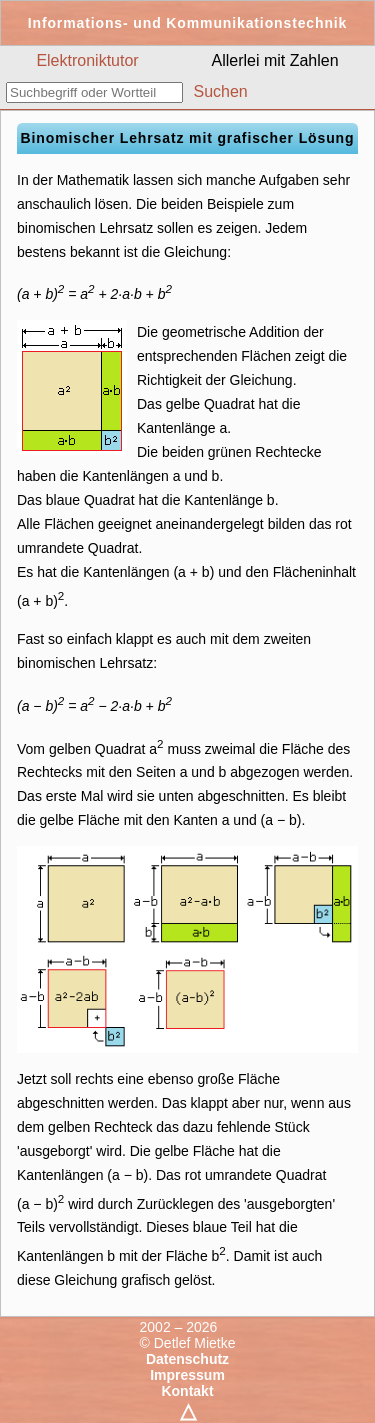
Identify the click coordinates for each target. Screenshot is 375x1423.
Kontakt (187, 1391)
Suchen (220, 91)
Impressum (187, 1375)
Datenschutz (187, 1359)
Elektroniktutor (87, 60)
